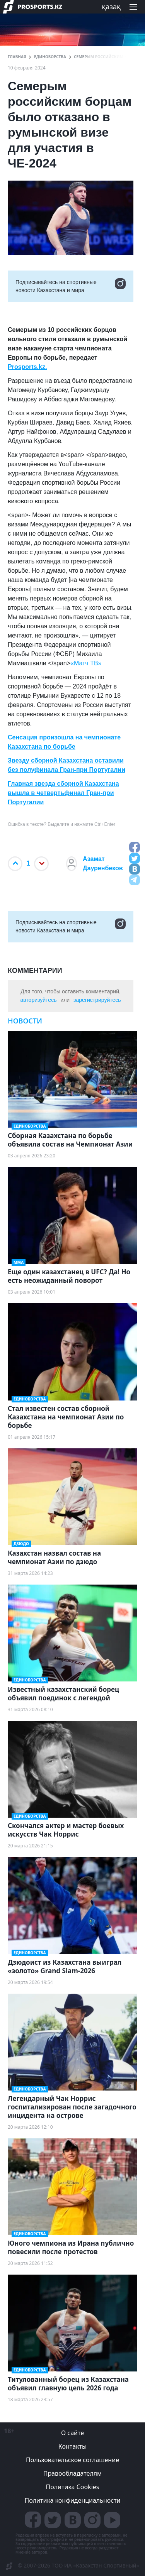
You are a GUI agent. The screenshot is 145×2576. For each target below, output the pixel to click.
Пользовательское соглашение (72, 2460)
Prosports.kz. (27, 367)
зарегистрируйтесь (97, 1000)
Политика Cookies (72, 2487)
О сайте (72, 2433)
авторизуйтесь (38, 1000)
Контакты (72, 2446)
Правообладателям (72, 2473)
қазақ (111, 6)
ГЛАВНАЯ (17, 56)
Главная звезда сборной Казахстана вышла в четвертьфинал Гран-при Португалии (63, 792)
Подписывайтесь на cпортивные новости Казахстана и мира (70, 286)
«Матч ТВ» (85, 663)
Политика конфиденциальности (72, 2500)
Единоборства (50, 56)
